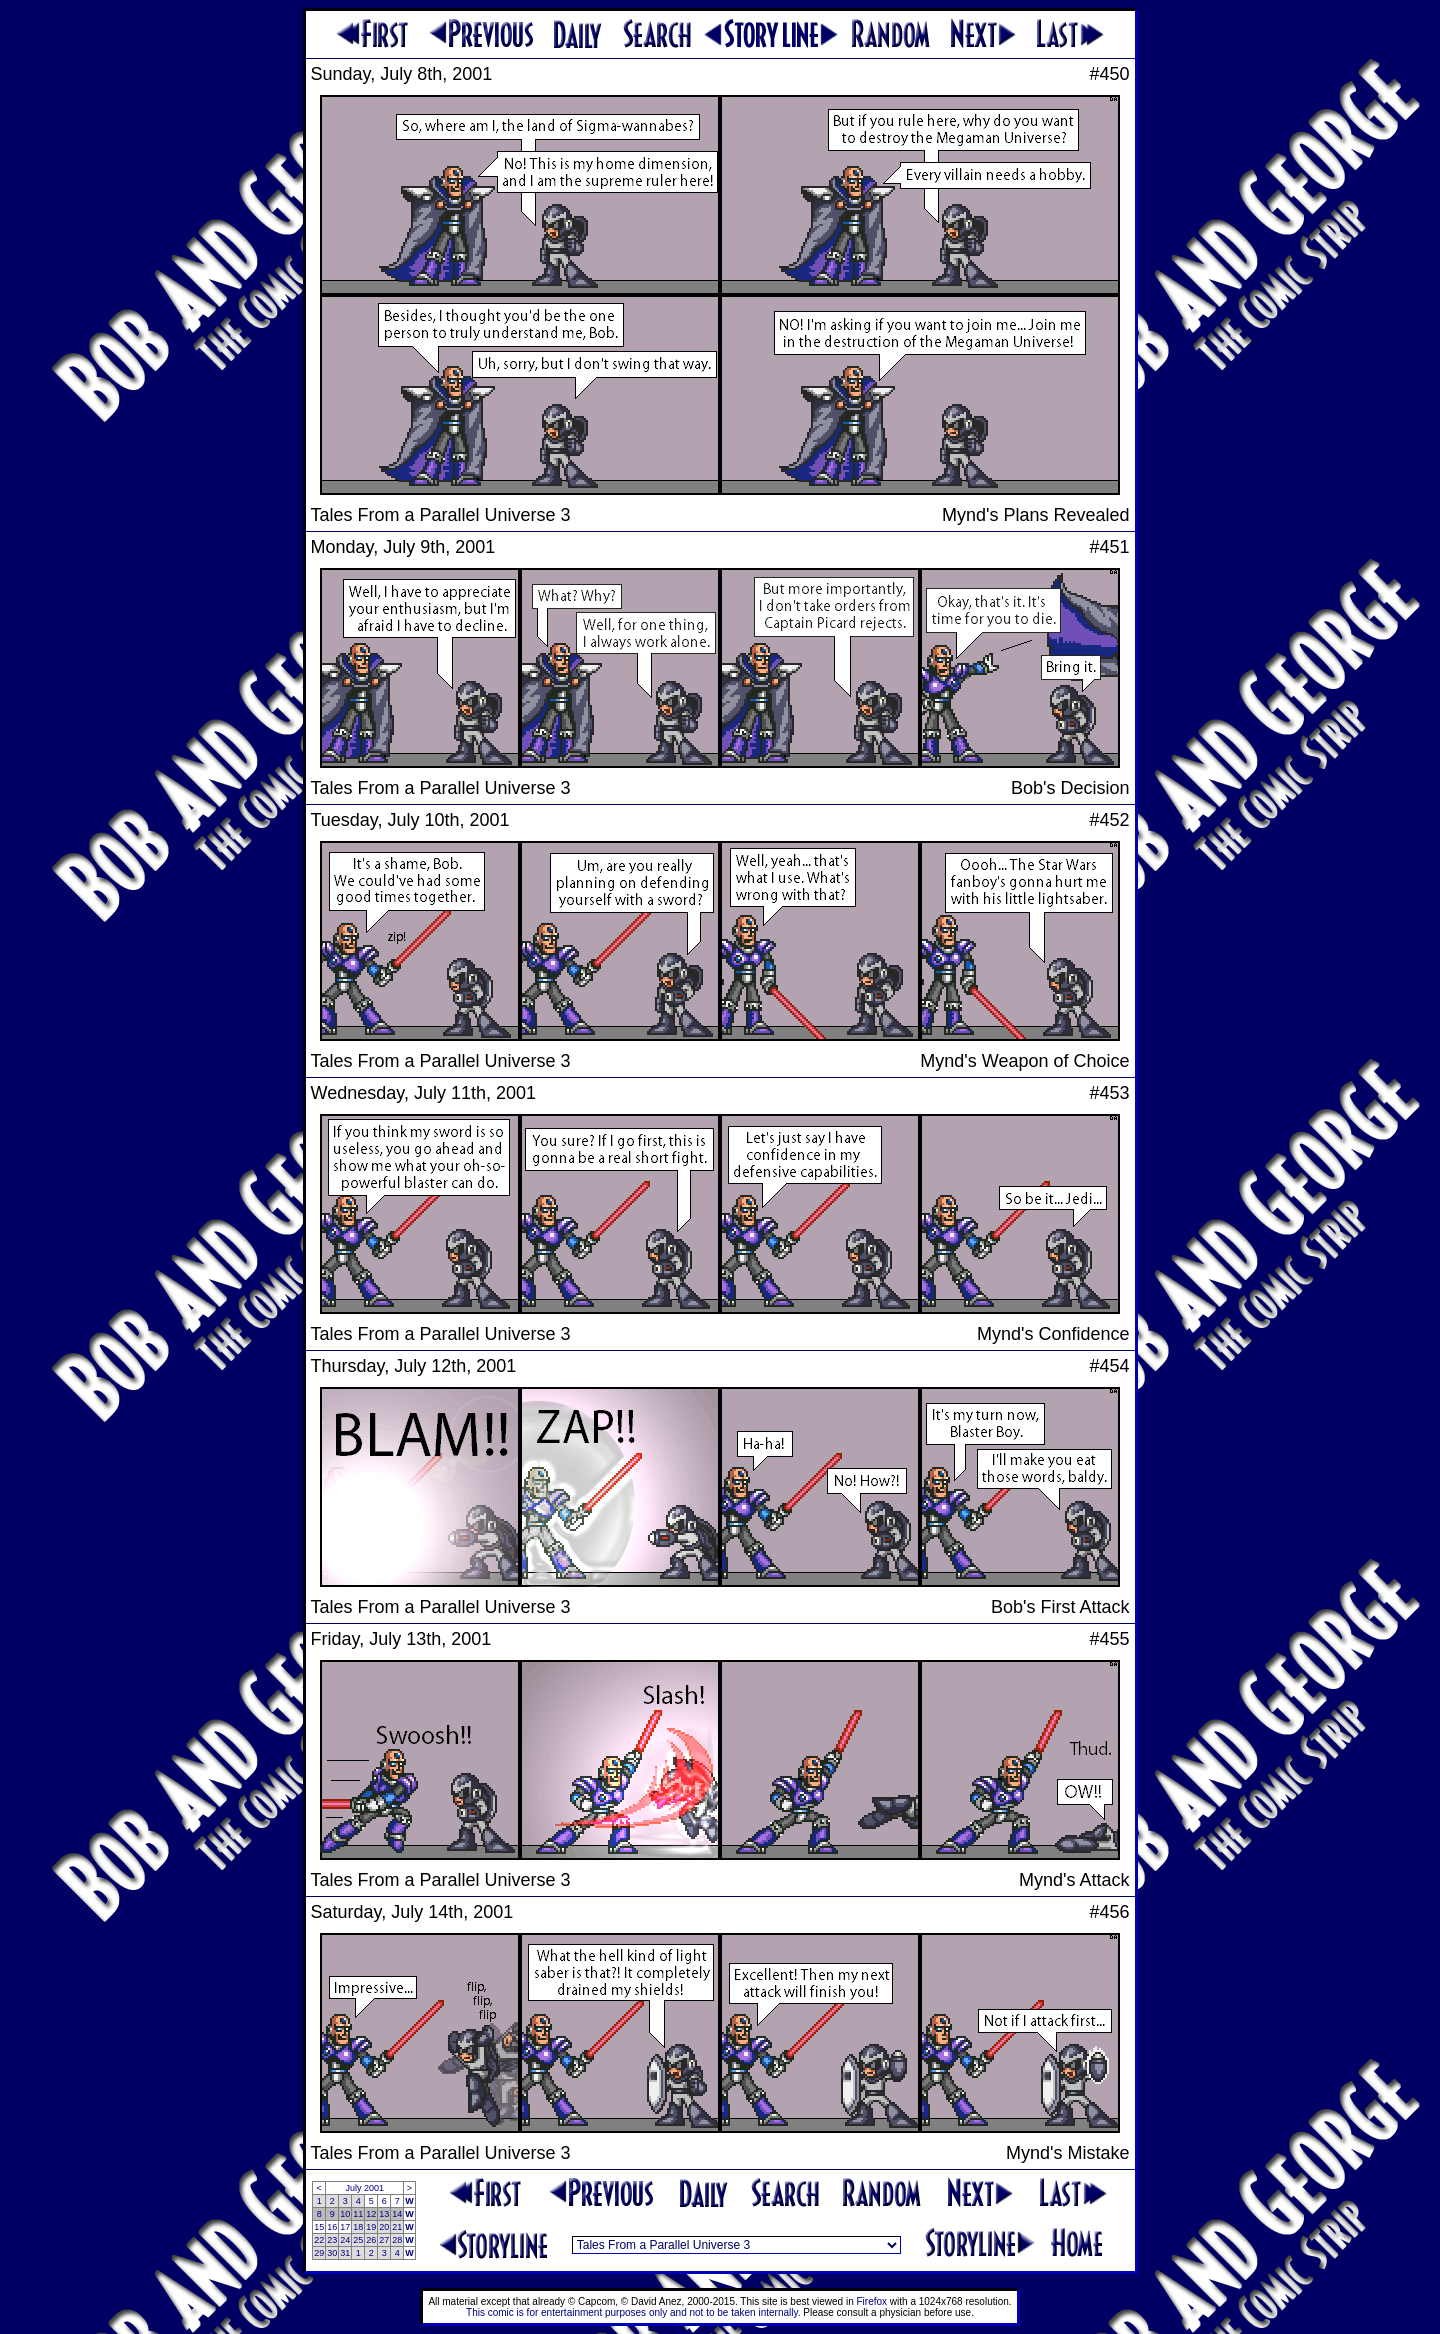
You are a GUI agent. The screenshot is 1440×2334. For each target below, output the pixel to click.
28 (397, 2240)
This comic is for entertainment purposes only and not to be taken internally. (633, 2312)
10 (345, 2214)
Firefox (872, 2301)
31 (345, 2253)
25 (358, 2240)
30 (332, 2253)
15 (319, 2227)
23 (332, 2240)
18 (358, 2227)
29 (319, 2253)
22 (319, 2240)
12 (371, 2214)
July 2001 (364, 2188)
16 (332, 2227)
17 (345, 2227)
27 (384, 2240)
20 (384, 2227)
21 (397, 2227)
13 (384, 2214)
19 (371, 2227)
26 (371, 2240)
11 (358, 2214)
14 (397, 2214)
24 (345, 2240)
